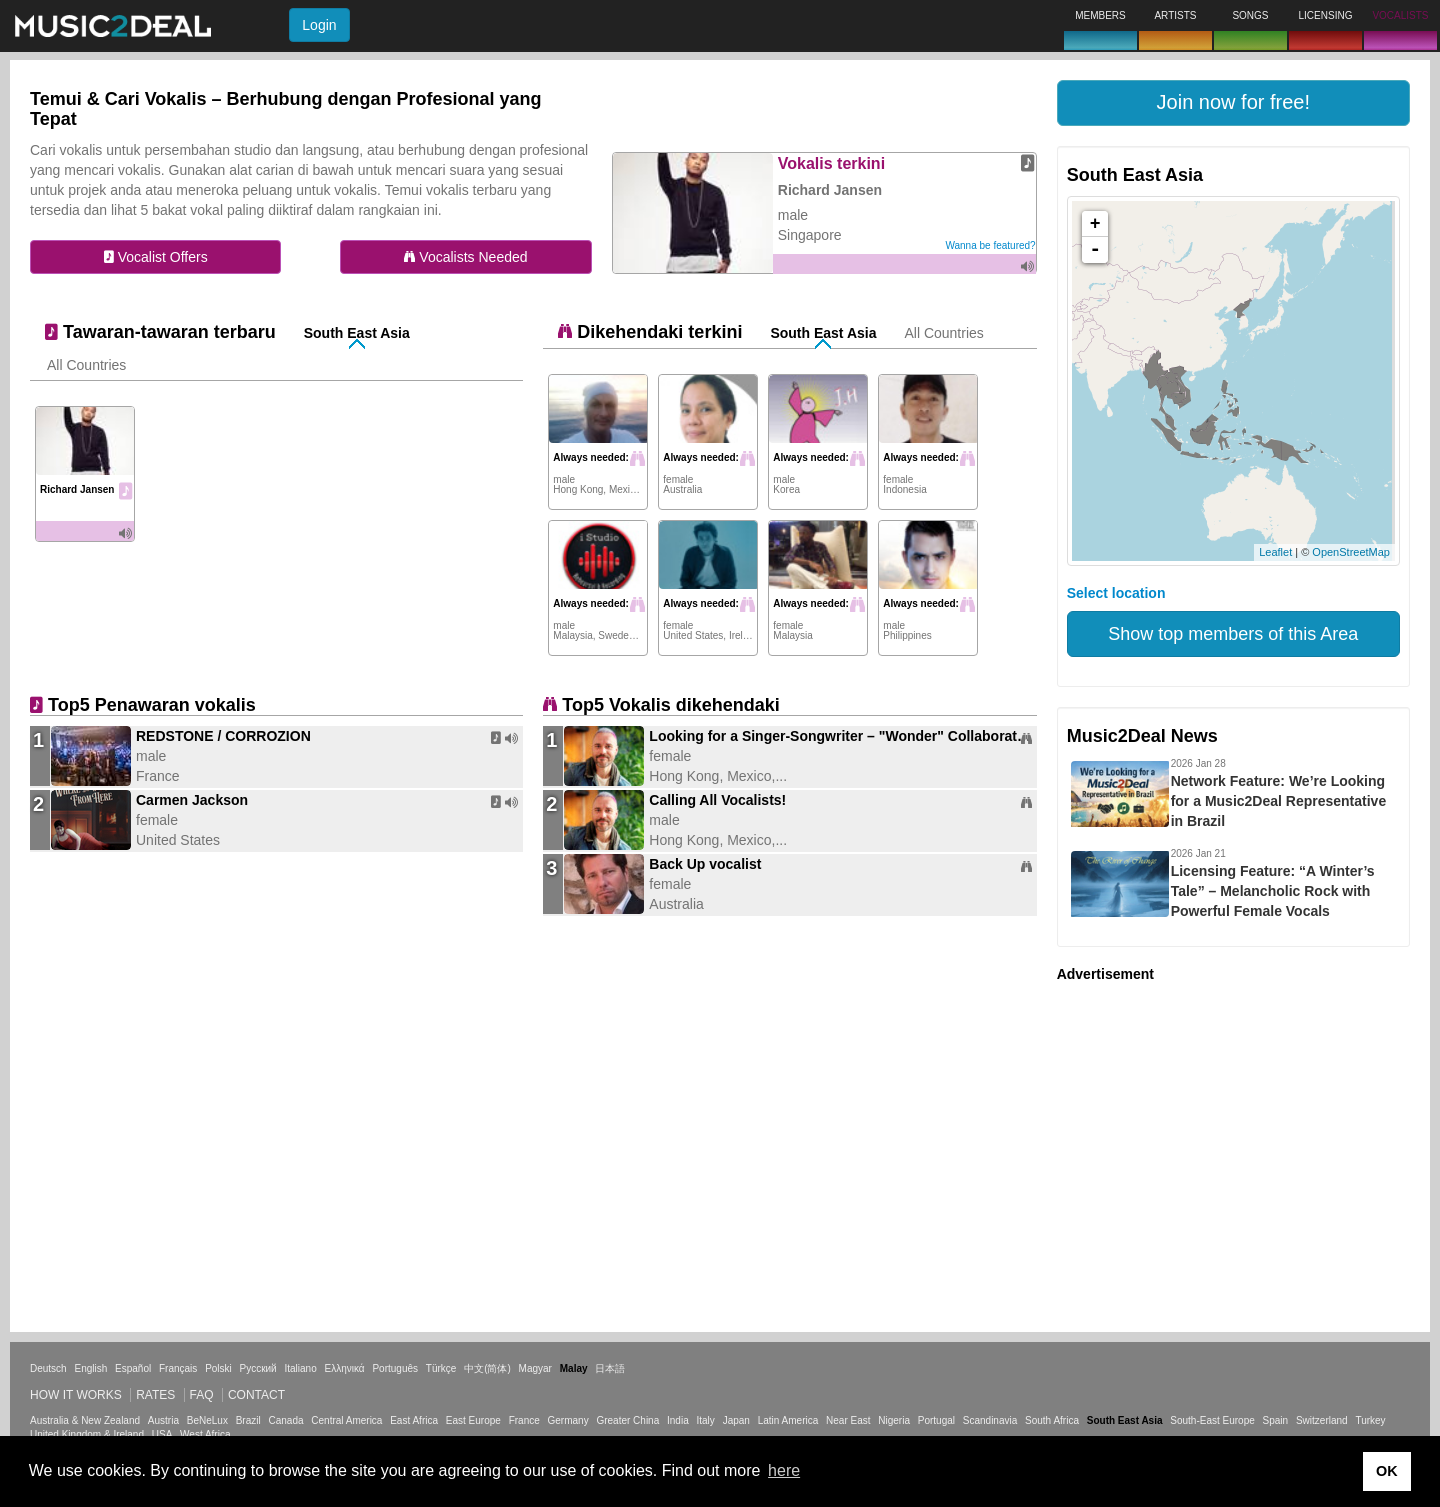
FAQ (202, 1395)
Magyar (535, 1368)
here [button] (784, 1470)
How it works (76, 1395)
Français (178, 1368)
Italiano (300, 1368)
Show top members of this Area (1233, 634)
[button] (1233, 103)
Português (395, 1368)
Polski (218, 1368)
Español (133, 1368)
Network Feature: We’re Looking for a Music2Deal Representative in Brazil (1279, 801)
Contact (256, 1395)
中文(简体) (487, 1368)
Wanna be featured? (990, 245)
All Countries (86, 365)
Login (319, 25)
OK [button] (1387, 1471)
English (90, 1368)
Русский (258, 1368)
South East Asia (357, 333)
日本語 (610, 1368)
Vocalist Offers (156, 257)
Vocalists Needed (465, 257)
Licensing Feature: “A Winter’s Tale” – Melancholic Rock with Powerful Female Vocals (1273, 891)
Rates (155, 1395)
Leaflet (1275, 552)
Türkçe (441, 1368)
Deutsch (48, 1368)
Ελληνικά (345, 1368)
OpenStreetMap (1351, 552)
